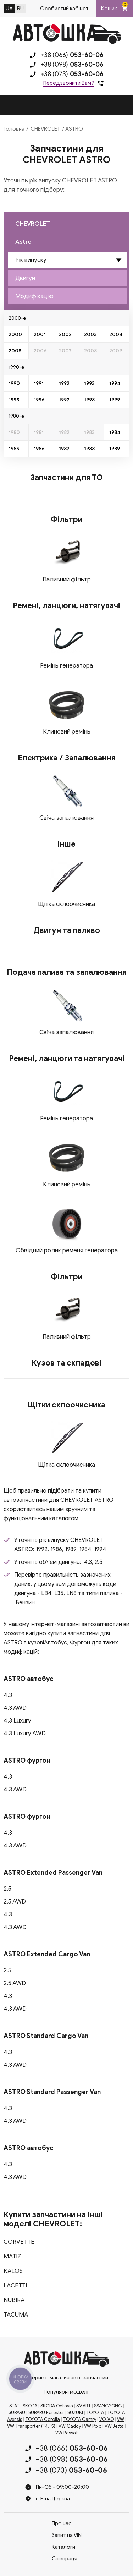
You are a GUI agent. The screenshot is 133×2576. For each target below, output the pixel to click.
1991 (39, 383)
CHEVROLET (45, 129)
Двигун (25, 278)
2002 (65, 334)
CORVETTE (19, 2242)
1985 (14, 449)
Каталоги (63, 2547)
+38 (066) (72, 55)
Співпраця (64, 2558)
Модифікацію (34, 296)
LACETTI (15, 2285)
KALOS (13, 2271)
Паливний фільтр (67, 579)
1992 (64, 383)
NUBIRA (14, 2300)
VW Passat (66, 2433)
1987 (64, 449)
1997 (64, 400)
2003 (90, 334)
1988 (89, 449)
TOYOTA (95, 2413)
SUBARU (17, 2413)
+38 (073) (72, 74)
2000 (15, 334)
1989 (114, 449)
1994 (114, 383)
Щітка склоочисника (66, 904)
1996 (39, 400)
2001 (40, 334)
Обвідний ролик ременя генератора (67, 1250)
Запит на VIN (67, 2535)
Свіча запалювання (66, 818)
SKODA (30, 2406)
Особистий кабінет (64, 8)
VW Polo (92, 2426)
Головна (14, 129)
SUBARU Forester (46, 2413)
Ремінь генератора (66, 665)
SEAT (14, 2406)
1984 (114, 432)
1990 (14, 383)
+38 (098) (72, 64)
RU (20, 8)
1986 (39, 449)
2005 (15, 351)
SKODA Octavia (56, 2406)
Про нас (61, 2523)
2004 (115, 334)
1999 (114, 400)
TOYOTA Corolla (42, 2419)
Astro (23, 242)
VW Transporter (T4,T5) (31, 2426)
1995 (14, 400)
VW (120, 2419)
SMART (83, 2406)
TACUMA (16, 2314)
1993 (89, 383)
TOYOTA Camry (79, 2419)
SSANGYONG (108, 2406)
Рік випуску (30, 260)
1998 (89, 400)
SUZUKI (75, 2413)
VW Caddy (70, 2426)
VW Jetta (114, 2426)
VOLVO (106, 2419)
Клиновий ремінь (66, 731)
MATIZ (12, 2256)
